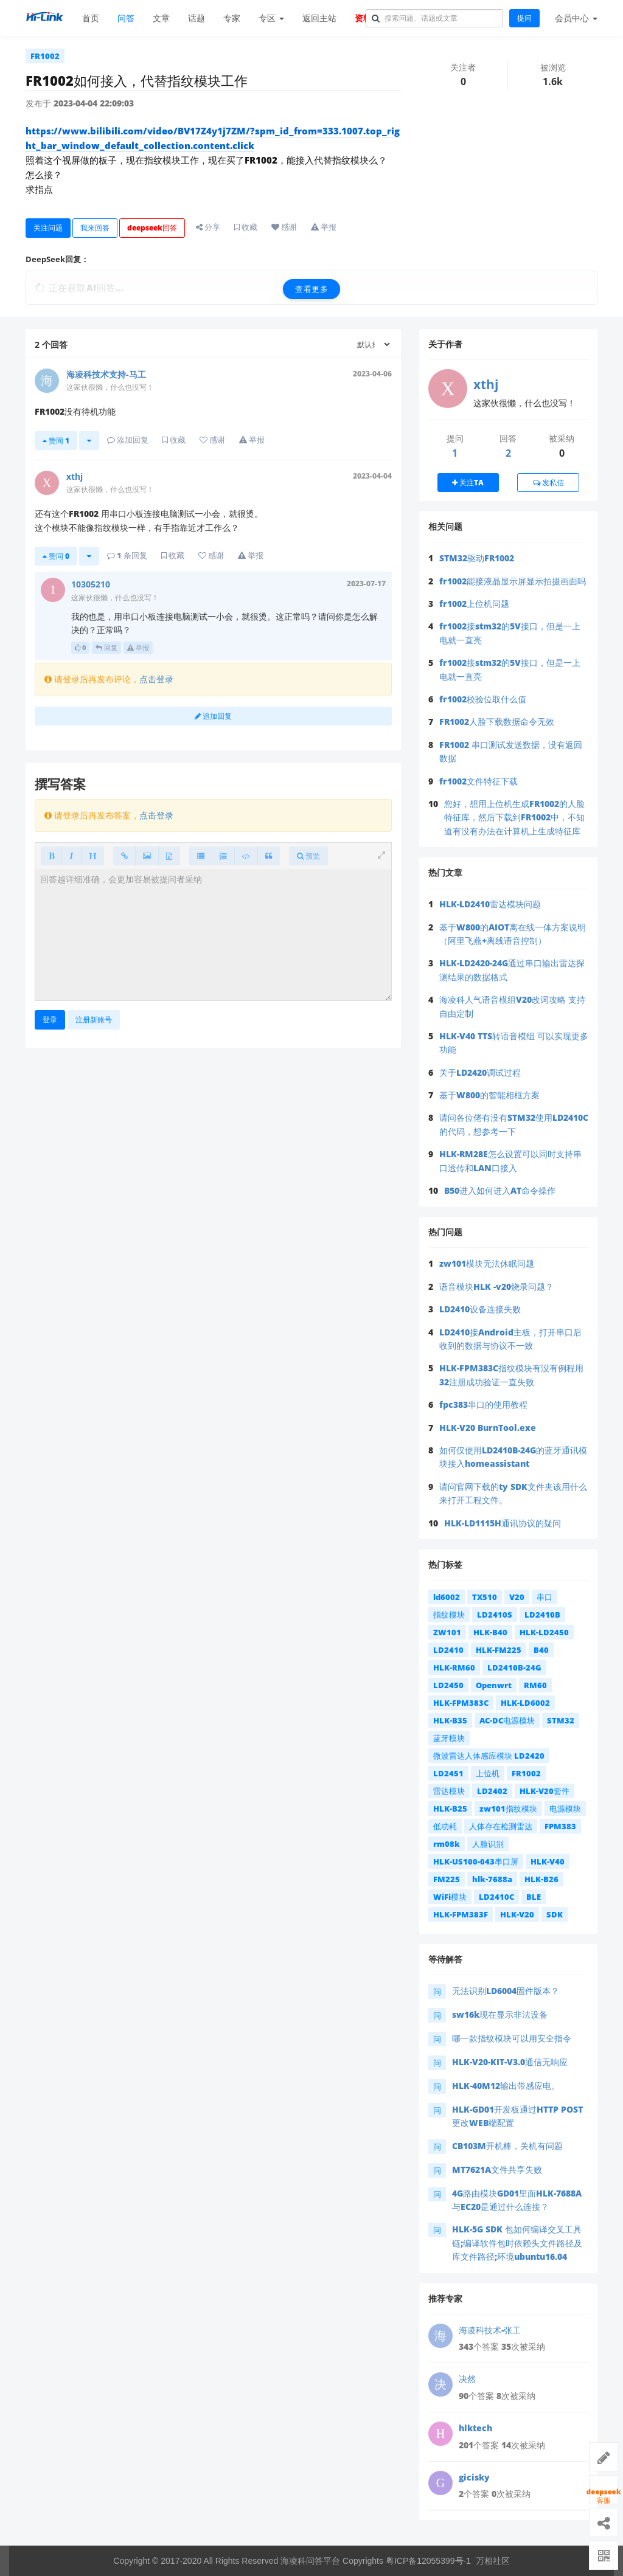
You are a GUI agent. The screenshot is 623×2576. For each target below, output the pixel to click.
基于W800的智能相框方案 (489, 1095)
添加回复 (127, 439)
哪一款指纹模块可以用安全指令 (511, 2038)
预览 (308, 856)
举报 (138, 647)
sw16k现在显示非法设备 (500, 2014)
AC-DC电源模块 (507, 1720)
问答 (125, 18)
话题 (196, 18)
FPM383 (560, 1826)
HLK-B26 (541, 1879)
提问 (524, 18)
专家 (231, 18)
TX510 (484, 1596)
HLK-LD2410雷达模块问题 (490, 904)
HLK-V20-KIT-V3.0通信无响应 (510, 2062)
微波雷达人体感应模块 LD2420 (489, 1755)
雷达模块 (449, 1790)
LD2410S (494, 1614)
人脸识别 (488, 1843)
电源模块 (565, 1808)
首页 (90, 18)
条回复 (127, 555)
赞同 (56, 440)
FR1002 (45, 55)
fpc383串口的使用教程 (483, 1404)
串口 (544, 1596)
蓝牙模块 (449, 1738)
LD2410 (448, 1649)
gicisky (474, 2477)
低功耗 (445, 1826)
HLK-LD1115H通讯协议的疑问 (502, 1523)
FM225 (446, 1879)
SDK (554, 1914)
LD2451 (448, 1773)
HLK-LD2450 (544, 1632)
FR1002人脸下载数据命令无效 (496, 721)
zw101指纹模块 (508, 1808)
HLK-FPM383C (461, 1702)
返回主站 (319, 18)
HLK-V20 (517, 1914)
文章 (161, 18)
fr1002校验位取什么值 (482, 699)
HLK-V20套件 (544, 1790)
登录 (50, 1019)
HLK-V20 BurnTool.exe (487, 1427)
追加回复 (213, 716)
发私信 (548, 482)
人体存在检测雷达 (500, 1826)
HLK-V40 (548, 1861)
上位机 (487, 1773)
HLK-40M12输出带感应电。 (506, 2085)
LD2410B (542, 1614)
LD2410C (496, 1896)
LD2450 (448, 1685)
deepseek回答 (152, 228)
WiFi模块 (450, 1896)
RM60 (535, 1685)
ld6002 (446, 1596)
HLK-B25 (450, 1808)
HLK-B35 (450, 1720)
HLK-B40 (490, 1632)
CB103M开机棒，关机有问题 (507, 2146)
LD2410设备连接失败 (480, 1309)
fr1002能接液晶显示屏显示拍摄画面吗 (512, 581)
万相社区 (493, 2561)
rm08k (446, 1843)
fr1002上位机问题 (474, 603)
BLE (533, 1896)
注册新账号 (93, 1019)
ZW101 (447, 1632)
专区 (271, 18)
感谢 (284, 226)
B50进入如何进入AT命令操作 (499, 1190)
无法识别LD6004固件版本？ (505, 1990)
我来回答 (95, 228)
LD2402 (492, 1790)
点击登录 (156, 679)
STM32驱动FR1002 (476, 558)
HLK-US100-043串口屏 (475, 1861)
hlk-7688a (492, 1879)
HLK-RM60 (454, 1667)
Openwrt (494, 1685)
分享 (208, 226)
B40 (541, 1649)
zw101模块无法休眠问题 (486, 1263)
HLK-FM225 (498, 1649)
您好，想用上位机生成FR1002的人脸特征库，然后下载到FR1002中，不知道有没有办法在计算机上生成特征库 (514, 817)
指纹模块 (449, 1614)
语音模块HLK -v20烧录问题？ (496, 1286)
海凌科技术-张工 (490, 2330)
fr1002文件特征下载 (478, 781)
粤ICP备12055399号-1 (428, 2561)
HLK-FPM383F (460, 1914)
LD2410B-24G (514, 1667)
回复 (106, 647)
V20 (516, 1596)
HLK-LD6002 (525, 1702)
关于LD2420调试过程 (480, 1072)
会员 (576, 18)
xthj (485, 384)
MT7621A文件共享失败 (497, 2169)
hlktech (475, 2428)
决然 (467, 2378)
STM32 (560, 1720)
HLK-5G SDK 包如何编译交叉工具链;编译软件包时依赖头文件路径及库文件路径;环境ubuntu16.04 (517, 2242)
